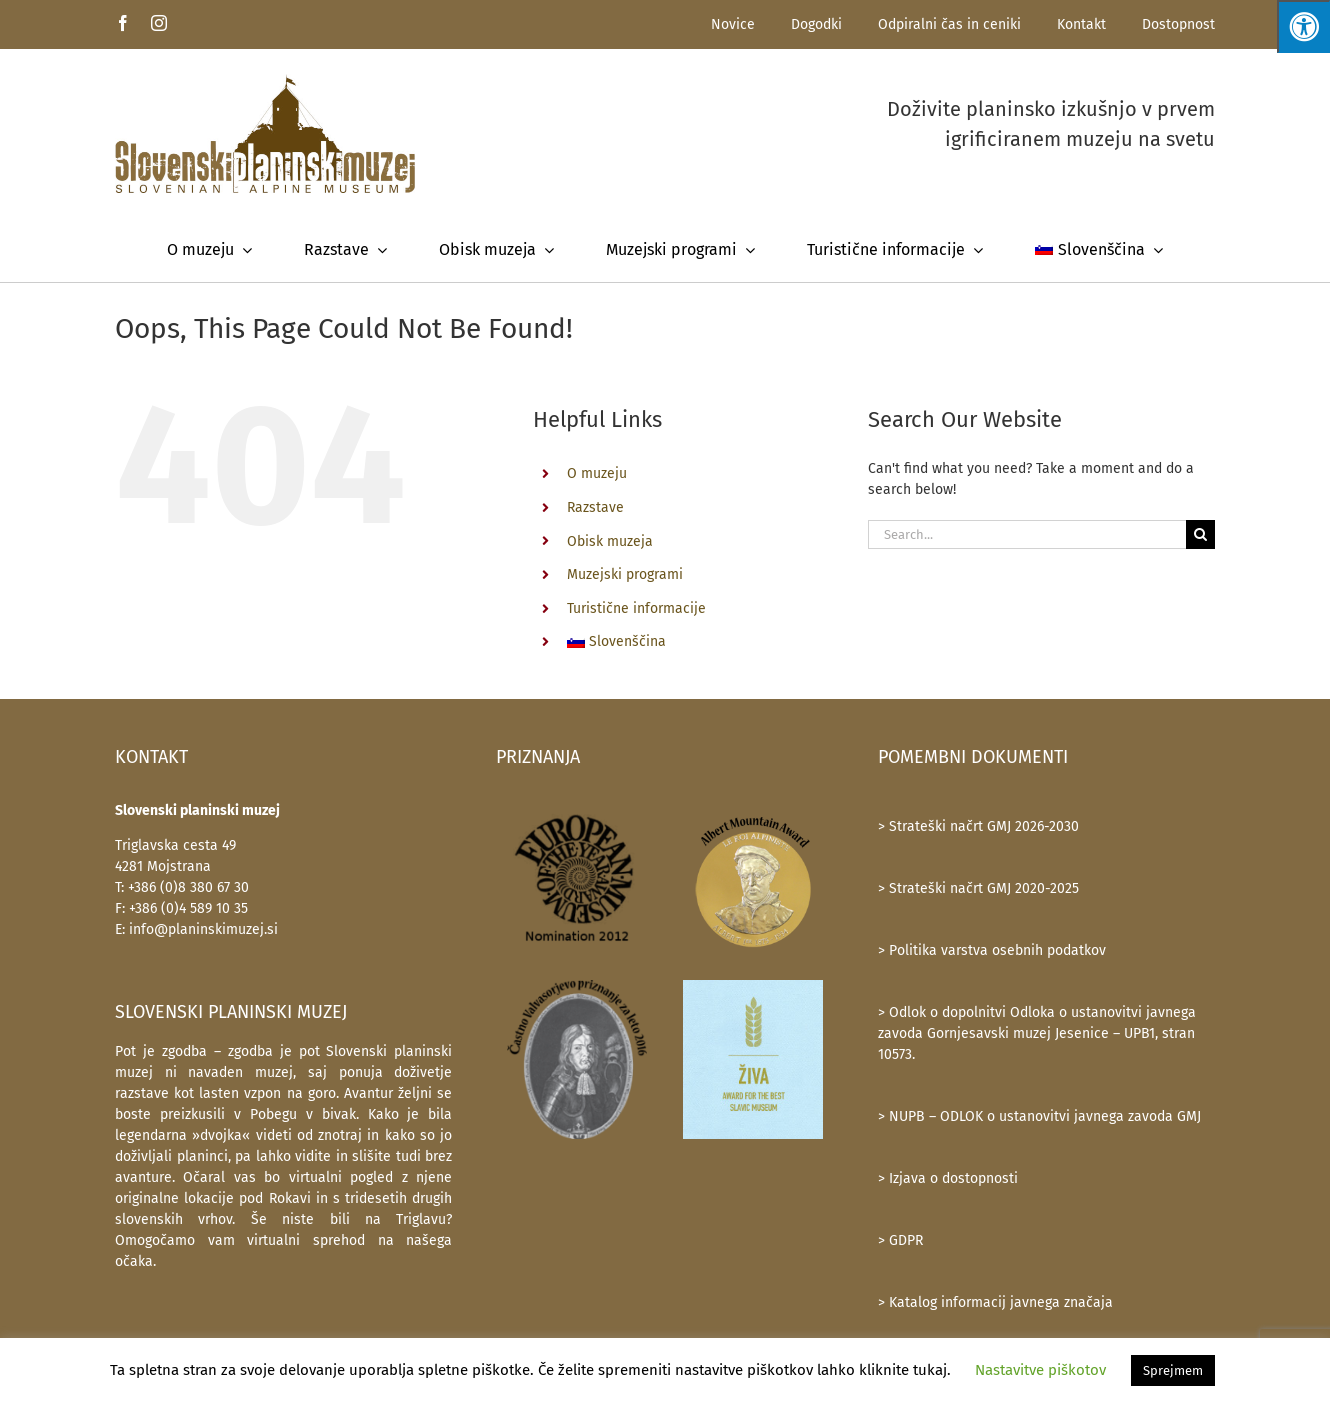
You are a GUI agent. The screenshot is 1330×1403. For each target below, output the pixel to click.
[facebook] (123, 23)
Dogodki (816, 24)
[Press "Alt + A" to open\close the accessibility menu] (1303, 26)
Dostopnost (1178, 24)
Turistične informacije (636, 608)
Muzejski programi (625, 574)
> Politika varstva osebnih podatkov (992, 950)
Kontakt (1081, 24)
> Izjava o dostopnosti (948, 1178)
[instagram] (159, 23)
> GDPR (900, 1240)
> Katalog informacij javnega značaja (995, 1302)
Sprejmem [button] (1173, 1370)
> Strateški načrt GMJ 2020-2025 (978, 888)
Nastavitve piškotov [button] (1040, 1370)
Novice (733, 24)
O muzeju (597, 473)
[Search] (1200, 534)
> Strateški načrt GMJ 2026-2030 (978, 826)
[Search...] (1027, 534)
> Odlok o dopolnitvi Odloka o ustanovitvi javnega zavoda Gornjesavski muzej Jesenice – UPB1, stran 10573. (1037, 1033)
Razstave (595, 507)
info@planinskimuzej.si (203, 929)
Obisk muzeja (610, 541)
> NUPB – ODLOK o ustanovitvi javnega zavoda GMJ (1039, 1116)
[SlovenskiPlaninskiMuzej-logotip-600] (265, 133)
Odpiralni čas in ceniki (949, 24)
